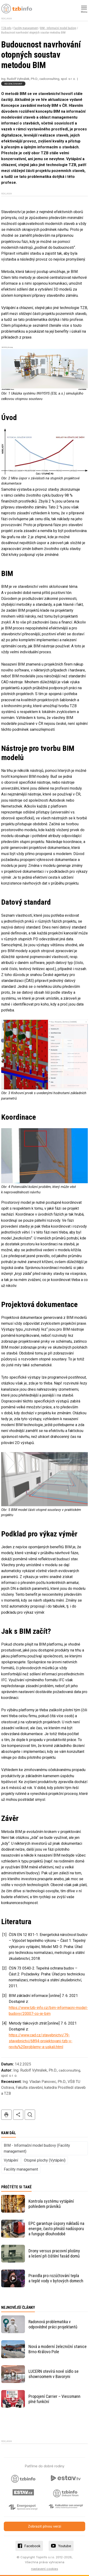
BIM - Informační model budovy (58, 28)
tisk (6, 2115)
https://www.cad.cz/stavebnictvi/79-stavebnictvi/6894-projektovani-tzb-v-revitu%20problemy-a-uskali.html (40, 2041)
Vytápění (11, 2160)
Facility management (26, 28)
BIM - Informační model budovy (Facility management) (37, 2148)
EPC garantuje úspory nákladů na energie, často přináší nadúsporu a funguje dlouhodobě (56, 2228)
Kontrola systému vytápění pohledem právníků (51, 2204)
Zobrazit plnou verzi (44, 2526)
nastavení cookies (44, 2569)
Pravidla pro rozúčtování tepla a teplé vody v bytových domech (55, 2278)
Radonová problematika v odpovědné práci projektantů (52, 2324)
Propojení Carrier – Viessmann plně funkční (54, 2399)
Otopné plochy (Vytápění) (45, 2160)
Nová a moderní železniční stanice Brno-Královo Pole (57, 2349)
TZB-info (6, 28)
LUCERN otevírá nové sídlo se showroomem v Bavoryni (53, 2374)
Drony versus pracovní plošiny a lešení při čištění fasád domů (54, 2253)
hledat (30, 2115)
